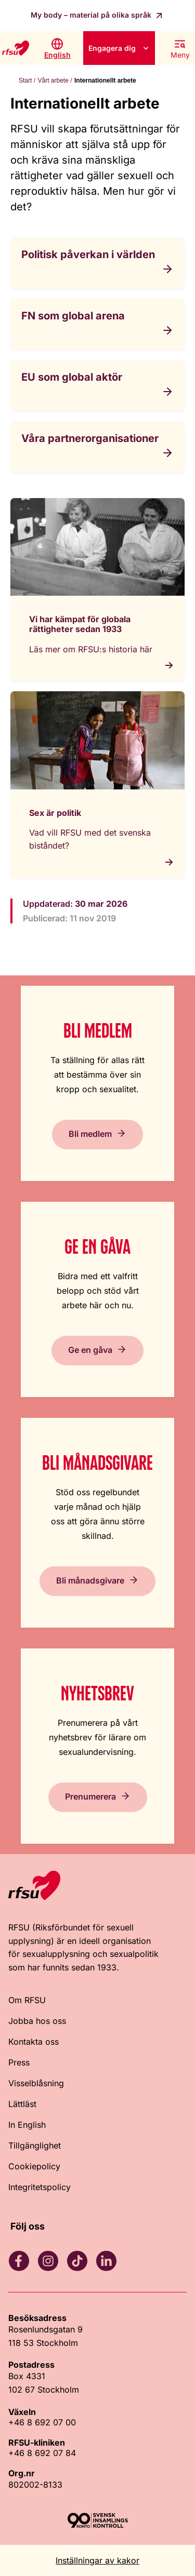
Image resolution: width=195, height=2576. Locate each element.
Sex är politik (55, 813)
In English (27, 2124)
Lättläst (22, 2104)
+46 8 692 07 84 (42, 2453)
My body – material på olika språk (92, 14)
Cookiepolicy (34, 2166)
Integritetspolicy (39, 2187)
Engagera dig (112, 48)
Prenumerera (90, 1796)
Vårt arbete (52, 80)
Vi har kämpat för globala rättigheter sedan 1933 (80, 624)
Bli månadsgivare (90, 1580)
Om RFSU (27, 2000)
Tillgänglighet (34, 2145)
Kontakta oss (33, 2041)
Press (19, 2062)
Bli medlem (90, 1134)
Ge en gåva (90, 1350)
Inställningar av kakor (97, 2560)
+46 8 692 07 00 (42, 2422)
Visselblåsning (36, 2083)
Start (25, 80)
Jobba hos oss (37, 2021)
